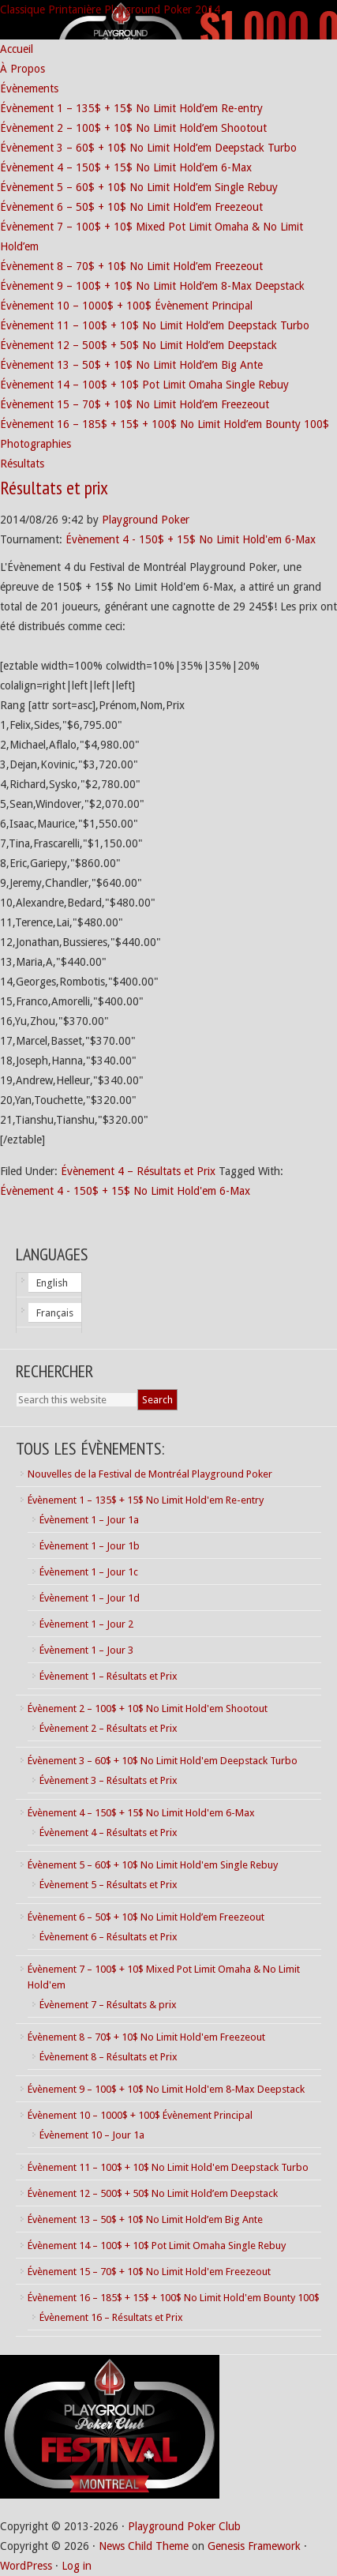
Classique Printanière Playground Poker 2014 (110, 9)
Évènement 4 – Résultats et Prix (138, 1171)
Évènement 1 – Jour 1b (89, 1546)
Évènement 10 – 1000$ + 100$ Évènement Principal (140, 2115)
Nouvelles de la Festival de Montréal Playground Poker (150, 1474)
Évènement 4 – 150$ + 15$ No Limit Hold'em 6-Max (141, 1813)
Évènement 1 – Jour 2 (86, 1624)
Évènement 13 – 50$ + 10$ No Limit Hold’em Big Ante (145, 2219)
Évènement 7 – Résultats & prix (108, 2005)
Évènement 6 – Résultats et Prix (108, 1937)
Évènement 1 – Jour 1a (89, 1520)
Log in (77, 2565)
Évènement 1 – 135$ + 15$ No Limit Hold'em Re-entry (146, 1500)
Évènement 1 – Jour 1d (89, 1598)
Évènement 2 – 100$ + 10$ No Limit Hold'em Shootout (148, 1708)
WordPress (26, 2565)
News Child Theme (144, 2546)
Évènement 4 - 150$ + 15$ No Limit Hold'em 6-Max (191, 539)
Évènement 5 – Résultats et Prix (108, 1885)
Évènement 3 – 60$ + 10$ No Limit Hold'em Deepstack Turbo (163, 1761)
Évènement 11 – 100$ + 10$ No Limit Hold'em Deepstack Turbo (168, 2167)
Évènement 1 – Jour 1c (88, 1572)
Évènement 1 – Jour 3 (86, 1650)
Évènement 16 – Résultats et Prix (111, 2317)
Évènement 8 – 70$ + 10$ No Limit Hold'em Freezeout (146, 2037)
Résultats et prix (54, 487)
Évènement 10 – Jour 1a (91, 2135)
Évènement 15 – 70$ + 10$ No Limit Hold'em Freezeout (149, 2271)
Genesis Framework (254, 2546)
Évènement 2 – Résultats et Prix (108, 1728)
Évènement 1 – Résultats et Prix (108, 1676)
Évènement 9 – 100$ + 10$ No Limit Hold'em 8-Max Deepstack (166, 2089)
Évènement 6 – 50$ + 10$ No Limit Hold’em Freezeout (146, 1917)
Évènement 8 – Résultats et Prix (108, 2057)
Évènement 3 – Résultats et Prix (108, 1780)
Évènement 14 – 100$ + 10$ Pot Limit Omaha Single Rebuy (157, 2245)
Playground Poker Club (184, 2526)
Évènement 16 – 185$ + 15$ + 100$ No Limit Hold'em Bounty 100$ (174, 2298)
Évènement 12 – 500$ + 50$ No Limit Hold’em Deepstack (153, 2193)
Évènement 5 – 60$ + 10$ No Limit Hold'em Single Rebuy (153, 1865)
